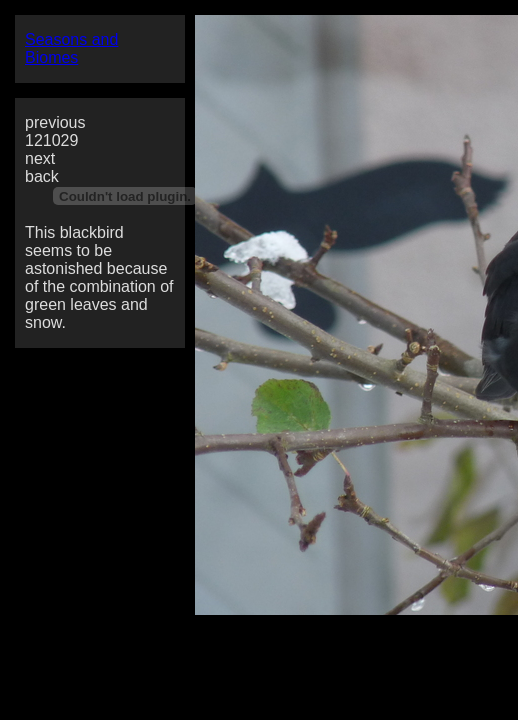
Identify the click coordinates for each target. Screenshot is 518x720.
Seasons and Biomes (71, 48)
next (40, 158)
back (42, 176)
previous (55, 122)
